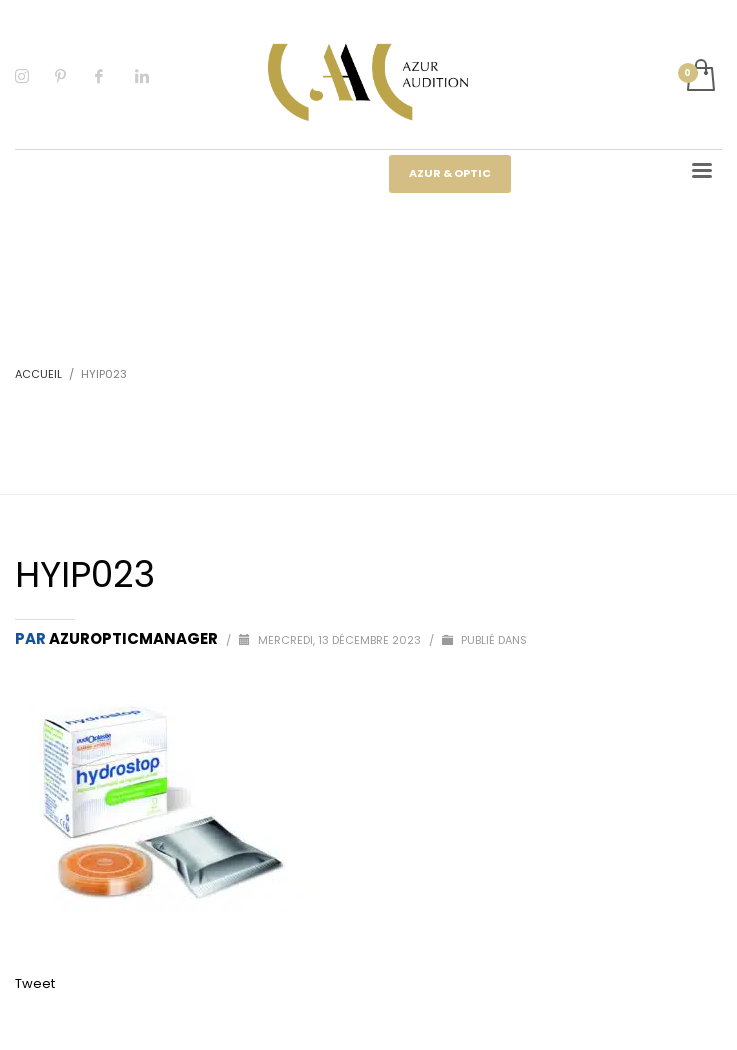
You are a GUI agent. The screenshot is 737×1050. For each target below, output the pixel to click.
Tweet (35, 983)
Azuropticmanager (135, 638)
